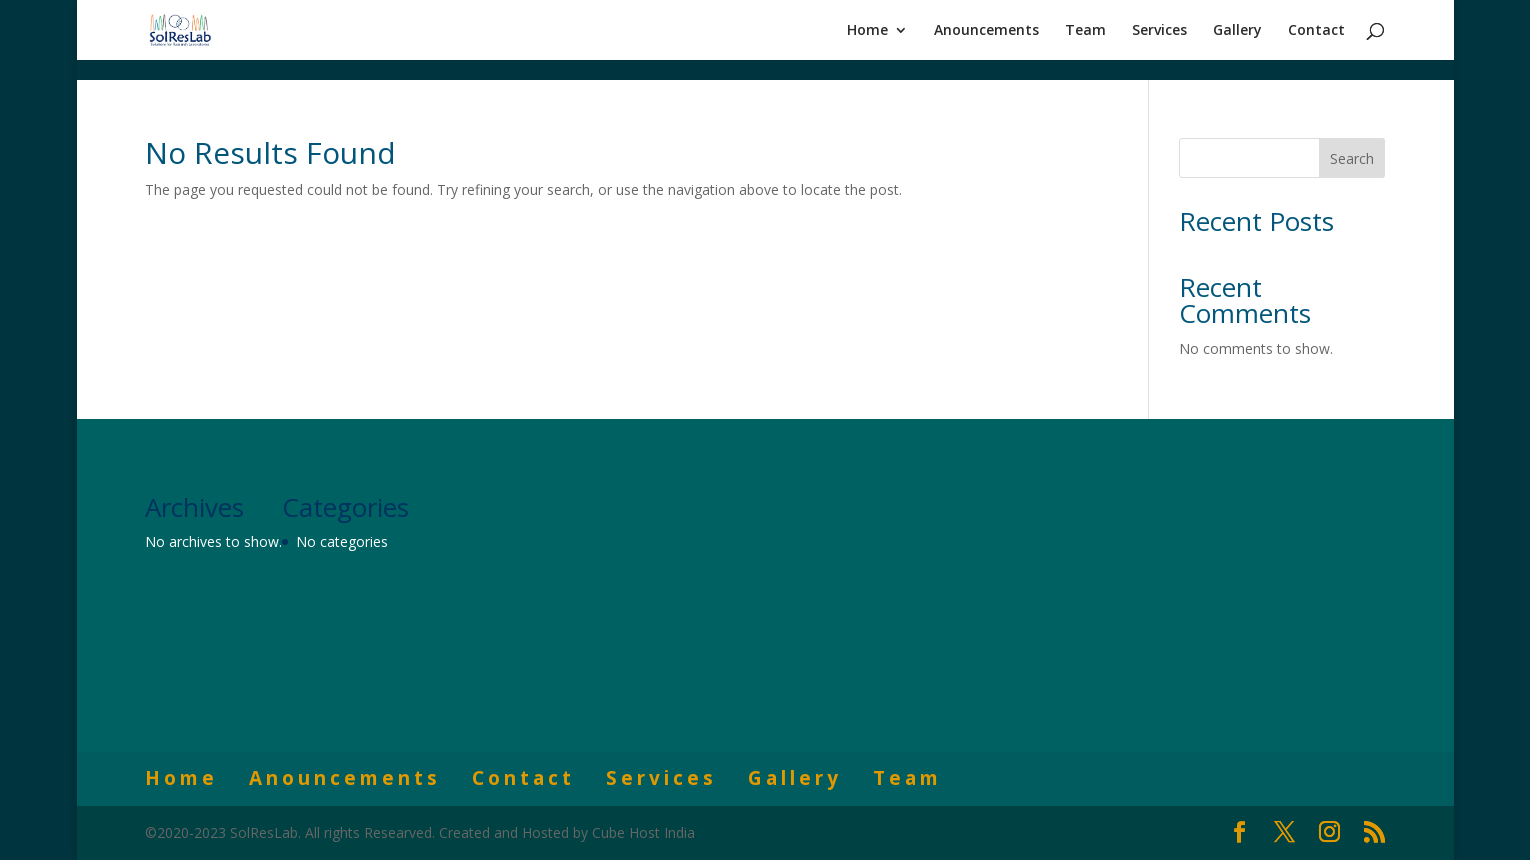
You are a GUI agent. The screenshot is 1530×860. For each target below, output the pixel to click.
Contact (1316, 31)
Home (867, 31)
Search (1352, 158)
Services (1159, 31)
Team (1085, 31)
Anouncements (986, 31)
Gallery (1237, 31)
